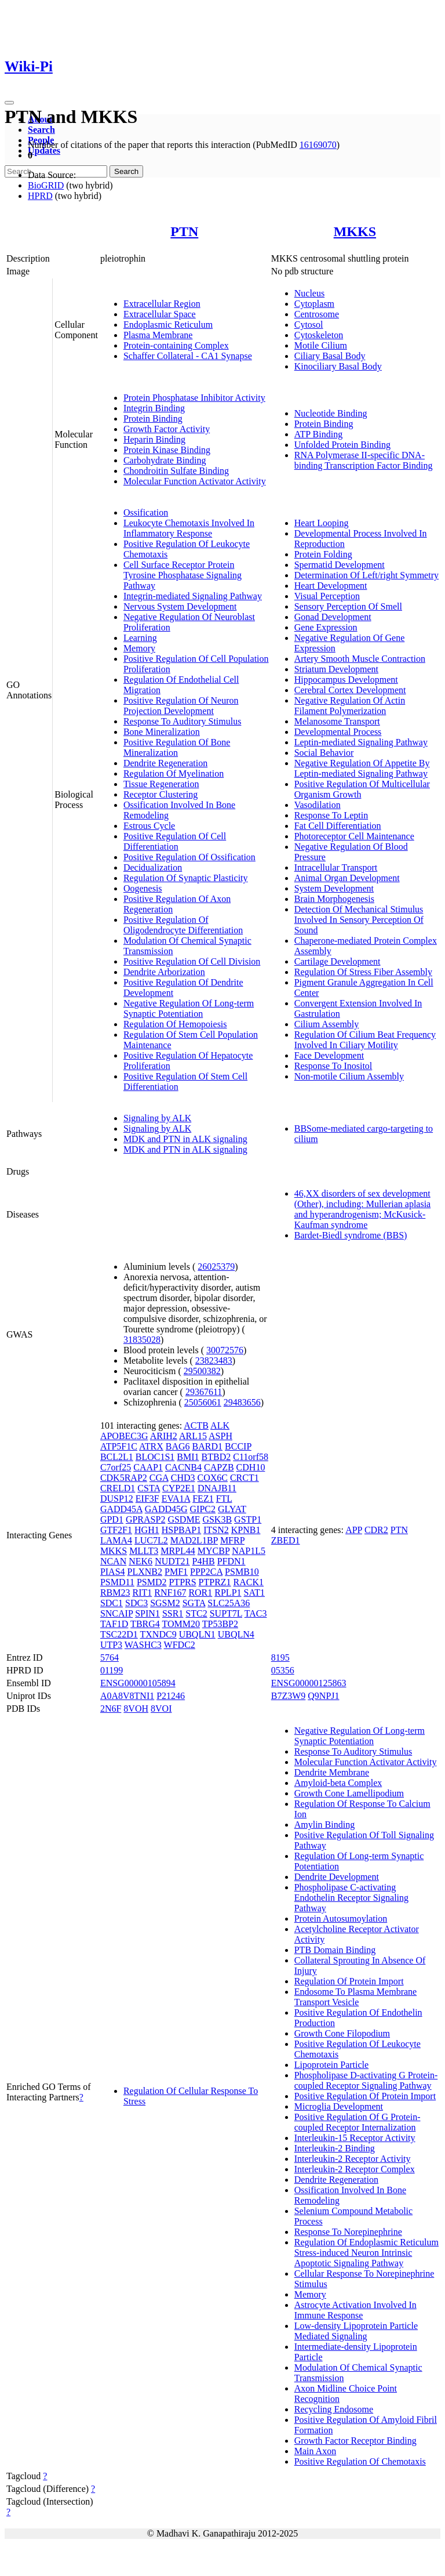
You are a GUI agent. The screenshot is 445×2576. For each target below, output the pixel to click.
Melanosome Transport (337, 721)
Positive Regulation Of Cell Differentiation (174, 841)
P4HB (203, 1561)
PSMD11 (117, 1582)
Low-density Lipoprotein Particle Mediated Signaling (356, 2331)
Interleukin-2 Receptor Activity (352, 2159)
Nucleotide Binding (330, 413)
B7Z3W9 (288, 1696)
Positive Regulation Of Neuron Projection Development (181, 705)
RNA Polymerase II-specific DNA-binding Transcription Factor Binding (363, 460)
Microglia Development (338, 2106)
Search (41, 130)
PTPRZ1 (215, 1582)
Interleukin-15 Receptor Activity (354, 2138)
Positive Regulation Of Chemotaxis (360, 2461)
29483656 (242, 1402)
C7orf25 (115, 1467)
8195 (280, 1657)
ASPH (220, 1436)
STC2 (196, 1613)
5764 (109, 1657)
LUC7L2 (151, 1540)
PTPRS (182, 1582)
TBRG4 (145, 1624)
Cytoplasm (314, 304)
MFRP (232, 1540)
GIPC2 (203, 1509)
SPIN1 (147, 1613)
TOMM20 (181, 1624)
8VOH (135, 1708)
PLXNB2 (144, 1572)
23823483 (213, 1360)
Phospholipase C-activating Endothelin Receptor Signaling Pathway (351, 1897)
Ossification (145, 512)
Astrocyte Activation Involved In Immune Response (355, 2310)
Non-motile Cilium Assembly (349, 1076)
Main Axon (315, 2451)
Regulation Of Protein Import (349, 1981)
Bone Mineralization (161, 732)
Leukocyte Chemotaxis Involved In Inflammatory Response (188, 528)
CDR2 (376, 1530)
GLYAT (232, 1509)
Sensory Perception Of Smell (348, 606)
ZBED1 (285, 1540)
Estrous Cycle (149, 826)
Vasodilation (317, 805)
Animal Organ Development (347, 878)
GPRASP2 (145, 1519)
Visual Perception (327, 596)
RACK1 (249, 1582)
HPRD (40, 196)
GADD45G (166, 1509)
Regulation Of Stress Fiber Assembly (363, 972)
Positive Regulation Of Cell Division (191, 961)
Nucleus (309, 293)
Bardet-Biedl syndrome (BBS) (350, 1235)
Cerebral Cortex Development (350, 690)
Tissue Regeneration (161, 784)
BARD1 (207, 1446)
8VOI (161, 1708)
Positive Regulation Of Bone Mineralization (176, 747)
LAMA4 (116, 1540)
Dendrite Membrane (331, 1772)
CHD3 (183, 1478)
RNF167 (170, 1592)
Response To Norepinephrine (348, 2232)
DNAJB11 (217, 1488)
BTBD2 (216, 1457)
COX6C (212, 1478)
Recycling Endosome (333, 2409)
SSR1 (172, 1613)
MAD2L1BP (194, 1540)
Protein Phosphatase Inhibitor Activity (194, 398)
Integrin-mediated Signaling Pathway (192, 596)
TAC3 (256, 1613)
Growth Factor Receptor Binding (355, 2440)
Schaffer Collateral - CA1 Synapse (187, 356)
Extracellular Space (159, 314)
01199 (111, 1670)
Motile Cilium (320, 345)
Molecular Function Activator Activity (194, 481)
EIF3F (147, 1498)
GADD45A (121, 1509)
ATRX (151, 1446)
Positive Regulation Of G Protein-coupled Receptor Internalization (357, 2122)
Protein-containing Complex (176, 345)
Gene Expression (326, 627)
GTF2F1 (116, 1530)
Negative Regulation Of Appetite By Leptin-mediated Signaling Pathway (362, 768)
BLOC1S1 (155, 1457)
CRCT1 (244, 1478)
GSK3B (217, 1519)
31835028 (142, 1340)
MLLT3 (143, 1551)
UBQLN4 (236, 1634)
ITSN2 (216, 1530)
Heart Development (330, 585)
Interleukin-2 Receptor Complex (354, 2169)
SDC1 (111, 1603)
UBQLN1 (197, 1634)
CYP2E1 (178, 1488)
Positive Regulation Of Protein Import (365, 2096)
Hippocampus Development (346, 679)
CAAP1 (148, 1467)
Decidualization (152, 867)
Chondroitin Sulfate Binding (176, 471)
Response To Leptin (331, 815)
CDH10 (250, 1467)
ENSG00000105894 (138, 1683)
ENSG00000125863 (308, 1683)
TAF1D (114, 1624)
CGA (159, 1478)
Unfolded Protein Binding (342, 445)
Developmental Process (338, 732)
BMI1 (188, 1457)
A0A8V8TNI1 (127, 1696)
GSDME (183, 1519)
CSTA (148, 1488)
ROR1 (200, 1592)
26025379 (216, 1266)
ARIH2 (163, 1436)
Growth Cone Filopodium (342, 2033)
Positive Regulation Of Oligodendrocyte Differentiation (183, 925)
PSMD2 (152, 1582)
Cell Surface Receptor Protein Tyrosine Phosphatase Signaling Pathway (182, 575)
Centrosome (316, 314)
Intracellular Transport (336, 867)
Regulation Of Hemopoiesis (175, 1024)
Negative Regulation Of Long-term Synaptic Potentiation (188, 1008)
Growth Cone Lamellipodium (349, 1793)
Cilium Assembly (326, 1024)
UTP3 (111, 1645)
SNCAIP (116, 1613)
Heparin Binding (154, 439)
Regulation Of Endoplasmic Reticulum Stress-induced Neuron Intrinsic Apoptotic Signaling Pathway (366, 2252)
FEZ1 (202, 1498)
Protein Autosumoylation (340, 1918)
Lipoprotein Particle (331, 2065)
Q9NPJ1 (323, 1696)
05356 (282, 1670)
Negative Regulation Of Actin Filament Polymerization (350, 705)
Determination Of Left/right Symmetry (366, 575)
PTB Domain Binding (334, 1950)
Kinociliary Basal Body (338, 366)
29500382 (202, 1371)
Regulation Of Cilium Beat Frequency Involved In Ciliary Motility (365, 1040)
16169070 (318, 145)
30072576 (224, 1350)
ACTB (196, 1425)
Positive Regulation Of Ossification (189, 857)
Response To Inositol (333, 1066)
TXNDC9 (158, 1634)
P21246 (170, 1696)
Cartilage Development (337, 961)
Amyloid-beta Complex (338, 1783)
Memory (139, 648)
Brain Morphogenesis (334, 899)
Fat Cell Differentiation (337, 826)
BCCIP (238, 1446)
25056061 (202, 1402)
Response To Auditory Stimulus (182, 721)
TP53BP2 (220, 1624)
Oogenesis (142, 888)
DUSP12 (116, 1498)
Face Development (329, 1055)
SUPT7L (226, 1613)
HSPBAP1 (181, 1530)
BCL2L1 (116, 1457)
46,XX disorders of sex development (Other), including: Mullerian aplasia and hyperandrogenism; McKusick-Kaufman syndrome (362, 1209)
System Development (334, 888)
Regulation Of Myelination (173, 773)
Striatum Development (336, 669)
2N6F (110, 1708)
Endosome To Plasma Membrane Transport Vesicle (355, 1997)
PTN (184, 231)
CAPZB (219, 1467)
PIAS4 (112, 1572)
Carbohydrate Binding (164, 460)
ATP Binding (318, 434)
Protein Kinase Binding (166, 450)
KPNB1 (246, 1530)
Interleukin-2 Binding (334, 2148)
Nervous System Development (180, 606)
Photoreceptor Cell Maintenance (354, 836)
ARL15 (193, 1436)
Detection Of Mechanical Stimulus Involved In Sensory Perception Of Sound (359, 919)
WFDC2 (179, 1645)
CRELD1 (117, 1488)
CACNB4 (183, 1467)
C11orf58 (250, 1457)
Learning (140, 638)
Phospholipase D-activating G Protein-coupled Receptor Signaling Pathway (366, 2080)
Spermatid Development (339, 565)
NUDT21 (172, 1561)
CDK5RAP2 (123, 1478)
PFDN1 (231, 1561)
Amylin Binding (324, 1824)
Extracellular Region (161, 304)
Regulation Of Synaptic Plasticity (185, 878)
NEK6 (140, 1561)
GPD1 (111, 1519)
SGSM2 (165, 1603)
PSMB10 (242, 1572)
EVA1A (176, 1498)
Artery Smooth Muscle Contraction (359, 659)
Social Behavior (324, 753)
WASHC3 (143, 1645)
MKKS (355, 231)
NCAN (113, 1561)
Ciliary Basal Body (330, 356)
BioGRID (46, 185)
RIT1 (142, 1592)
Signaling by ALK (157, 1118)
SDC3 (136, 1603)
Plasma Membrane (158, 335)
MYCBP (213, 1551)
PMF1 (176, 1572)
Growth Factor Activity (166, 429)
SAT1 (254, 1592)
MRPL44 (178, 1551)
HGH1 (146, 1530)
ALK (219, 1425)
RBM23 (115, 1592)
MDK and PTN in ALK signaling (185, 1139)
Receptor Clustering (160, 794)
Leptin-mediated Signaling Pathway (361, 742)
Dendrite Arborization (164, 972)
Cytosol (308, 324)
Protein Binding (153, 418)
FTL (224, 1498)
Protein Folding (323, 554)
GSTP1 (247, 1519)
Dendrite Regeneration (165, 763)
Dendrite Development (336, 1877)
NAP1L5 (248, 1551)
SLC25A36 (228, 1603)
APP (353, 1530)
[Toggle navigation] (9, 102)
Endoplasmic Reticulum (168, 324)
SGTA (194, 1603)
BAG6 (178, 1446)
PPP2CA (206, 1572)
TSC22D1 (119, 1634)
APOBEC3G (124, 1436)
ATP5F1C (118, 1446)
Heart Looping (321, 523)
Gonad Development (332, 617)
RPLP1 (227, 1592)
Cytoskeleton (318, 335)
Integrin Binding (154, 408)
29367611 (203, 1392)
